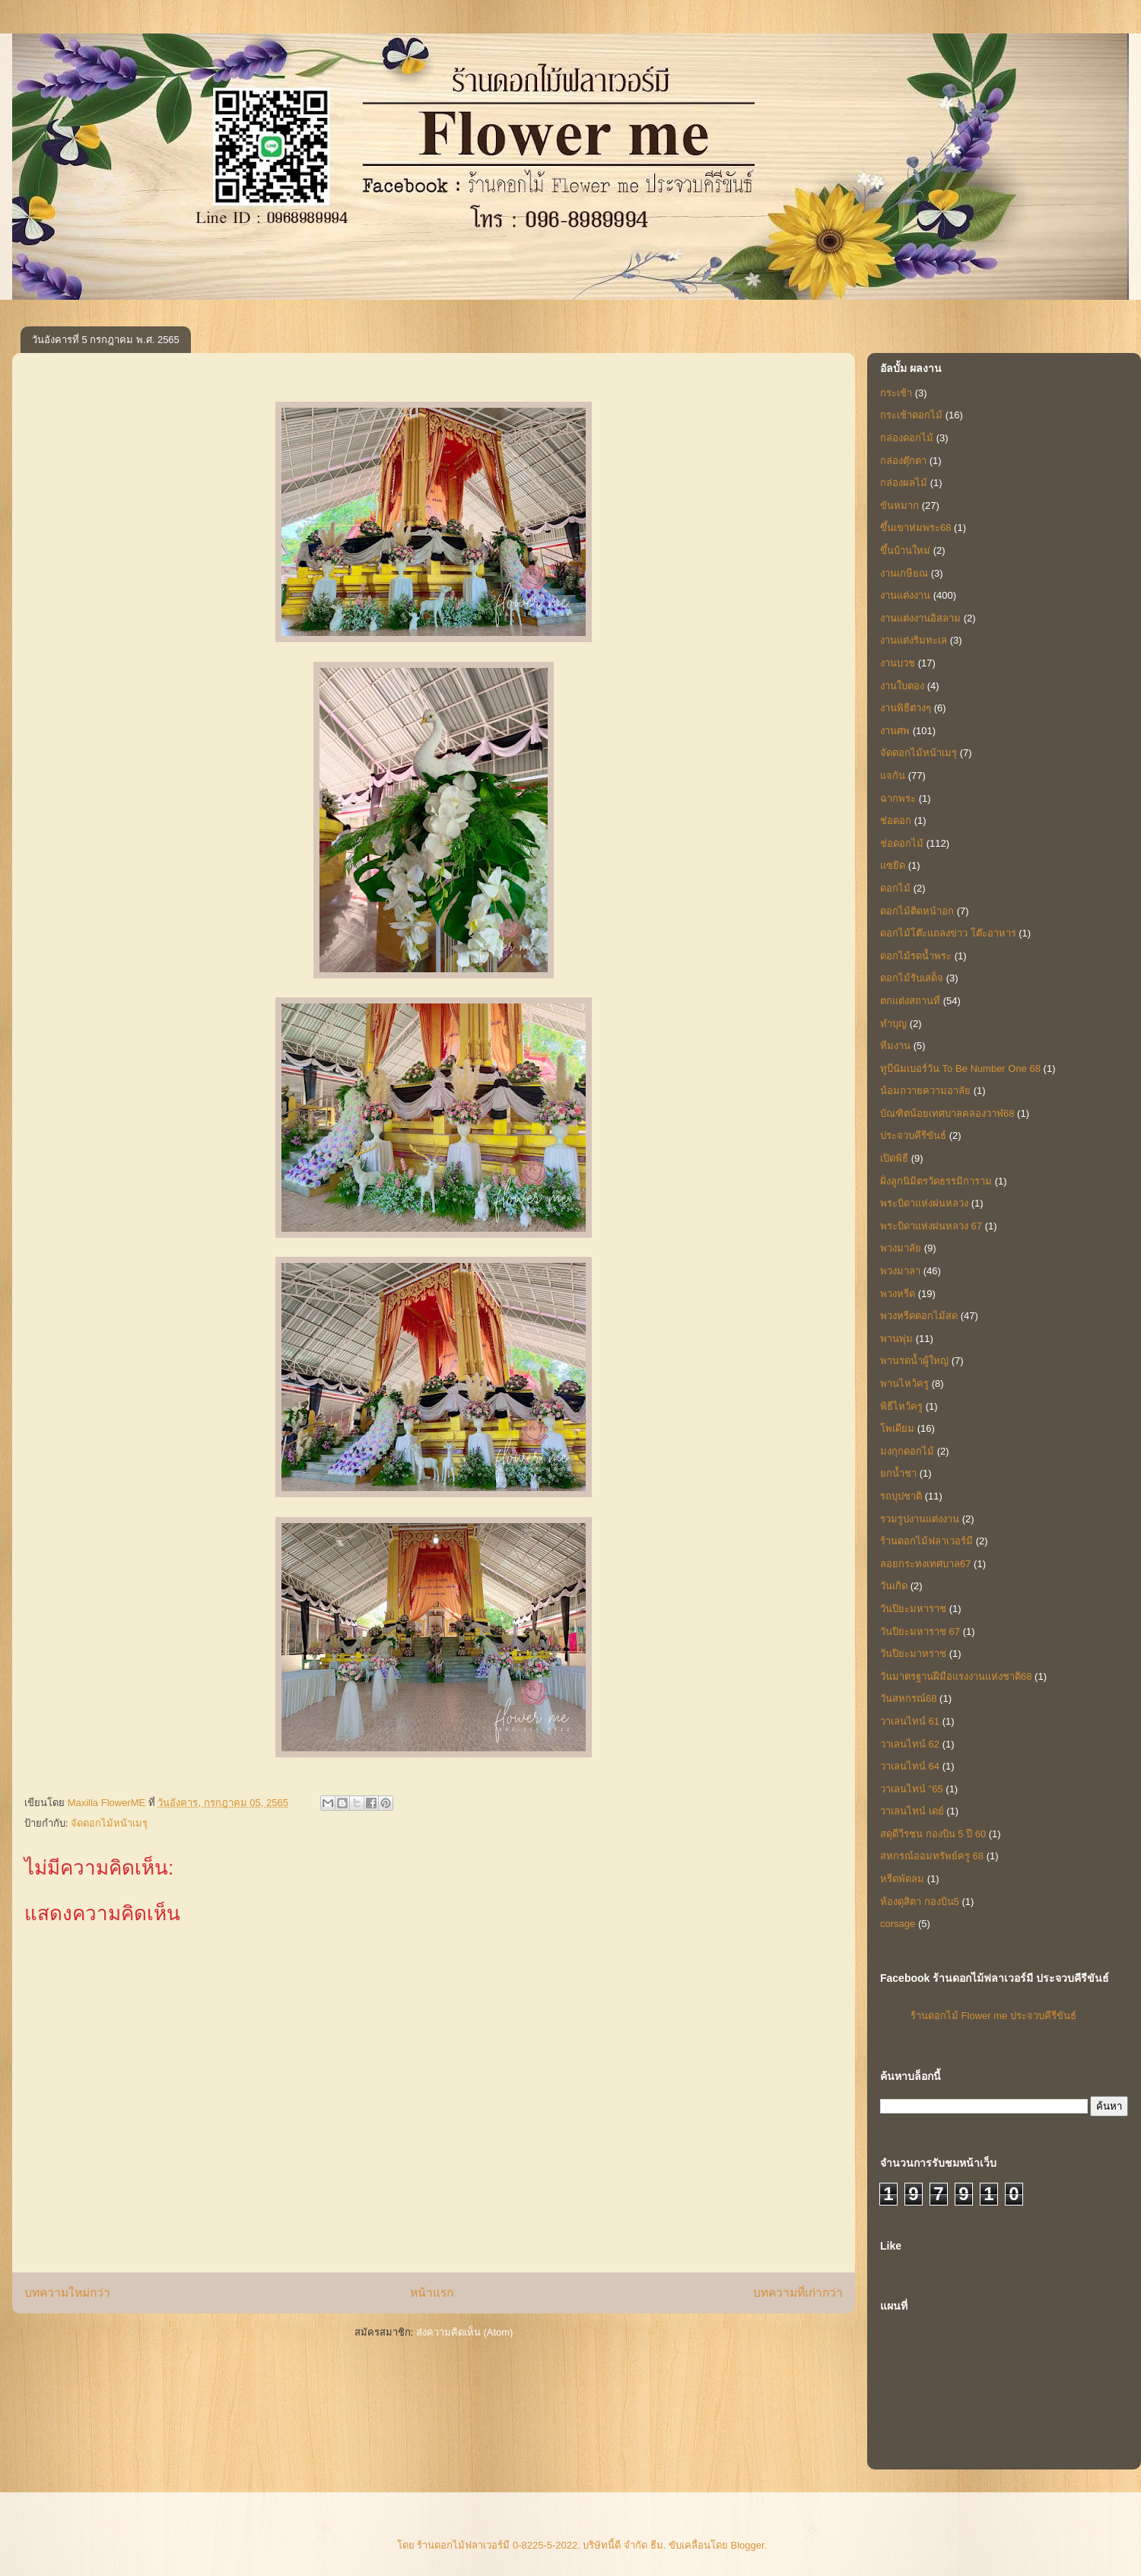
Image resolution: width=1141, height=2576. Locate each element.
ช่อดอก (895, 820)
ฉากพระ (898, 798)
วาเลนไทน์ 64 (909, 1766)
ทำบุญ (893, 1023)
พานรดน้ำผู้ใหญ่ (914, 1360)
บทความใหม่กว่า (67, 2292)
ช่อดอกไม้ (901, 843)
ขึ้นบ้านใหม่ (905, 550)
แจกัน (892, 775)
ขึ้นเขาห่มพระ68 (915, 527)
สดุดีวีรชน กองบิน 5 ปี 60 (933, 1834)
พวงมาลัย (900, 1248)
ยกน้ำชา (898, 1473)
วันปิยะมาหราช (913, 1653)
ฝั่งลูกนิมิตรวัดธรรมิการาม (936, 1181)
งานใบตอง (902, 686)
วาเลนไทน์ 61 (909, 1721)
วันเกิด (893, 1586)
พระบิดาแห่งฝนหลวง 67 (931, 1226)
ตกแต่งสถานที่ (910, 1001)
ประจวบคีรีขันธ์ (913, 1135)
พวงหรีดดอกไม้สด (919, 1315)
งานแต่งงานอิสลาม (920, 618)
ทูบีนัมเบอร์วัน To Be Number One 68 (960, 1068)
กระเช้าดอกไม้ (911, 415)
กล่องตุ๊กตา (903, 460)
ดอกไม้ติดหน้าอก (917, 911)
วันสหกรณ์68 (908, 1698)
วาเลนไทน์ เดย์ (912, 1811)
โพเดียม (897, 1428)
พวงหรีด (897, 1293)
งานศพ (895, 730)
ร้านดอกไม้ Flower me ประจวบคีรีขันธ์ (993, 2015)
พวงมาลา (900, 1271)
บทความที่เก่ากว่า (798, 2292)
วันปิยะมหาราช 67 (920, 1631)
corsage (897, 1923)
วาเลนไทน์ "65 (911, 1789)
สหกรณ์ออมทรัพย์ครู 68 (932, 1856)
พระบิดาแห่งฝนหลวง (924, 1203)
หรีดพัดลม (902, 1878)
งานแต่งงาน (905, 595)
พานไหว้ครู (904, 1383)
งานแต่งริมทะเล (913, 640)
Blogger (747, 2545)
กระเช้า (896, 393)
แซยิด (892, 865)
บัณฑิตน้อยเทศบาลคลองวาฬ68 (947, 1113)
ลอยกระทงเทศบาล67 (925, 1563)
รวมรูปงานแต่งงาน (919, 1519)
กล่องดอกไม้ (906, 438)
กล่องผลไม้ (903, 482)
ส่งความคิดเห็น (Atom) (464, 2332)
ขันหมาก (899, 505)
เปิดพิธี (894, 1158)
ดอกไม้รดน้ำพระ (916, 956)
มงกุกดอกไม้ (907, 1451)
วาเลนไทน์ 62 (909, 1744)
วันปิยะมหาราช (913, 1608)
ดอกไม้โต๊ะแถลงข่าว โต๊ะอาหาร (948, 933)
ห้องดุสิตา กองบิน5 (919, 1901)
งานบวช (897, 663)
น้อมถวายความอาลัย (925, 1090)
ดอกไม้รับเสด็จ (911, 978)
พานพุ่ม (896, 1338)
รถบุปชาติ (901, 1496)
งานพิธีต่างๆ (905, 708)
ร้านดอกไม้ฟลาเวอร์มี (926, 1541)
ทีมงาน (895, 1045)
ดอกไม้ (895, 888)
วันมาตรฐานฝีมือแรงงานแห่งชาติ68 (955, 1676)
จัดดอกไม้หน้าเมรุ (109, 1823)
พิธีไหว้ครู (901, 1406)
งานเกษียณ (904, 573)
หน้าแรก (431, 2292)
